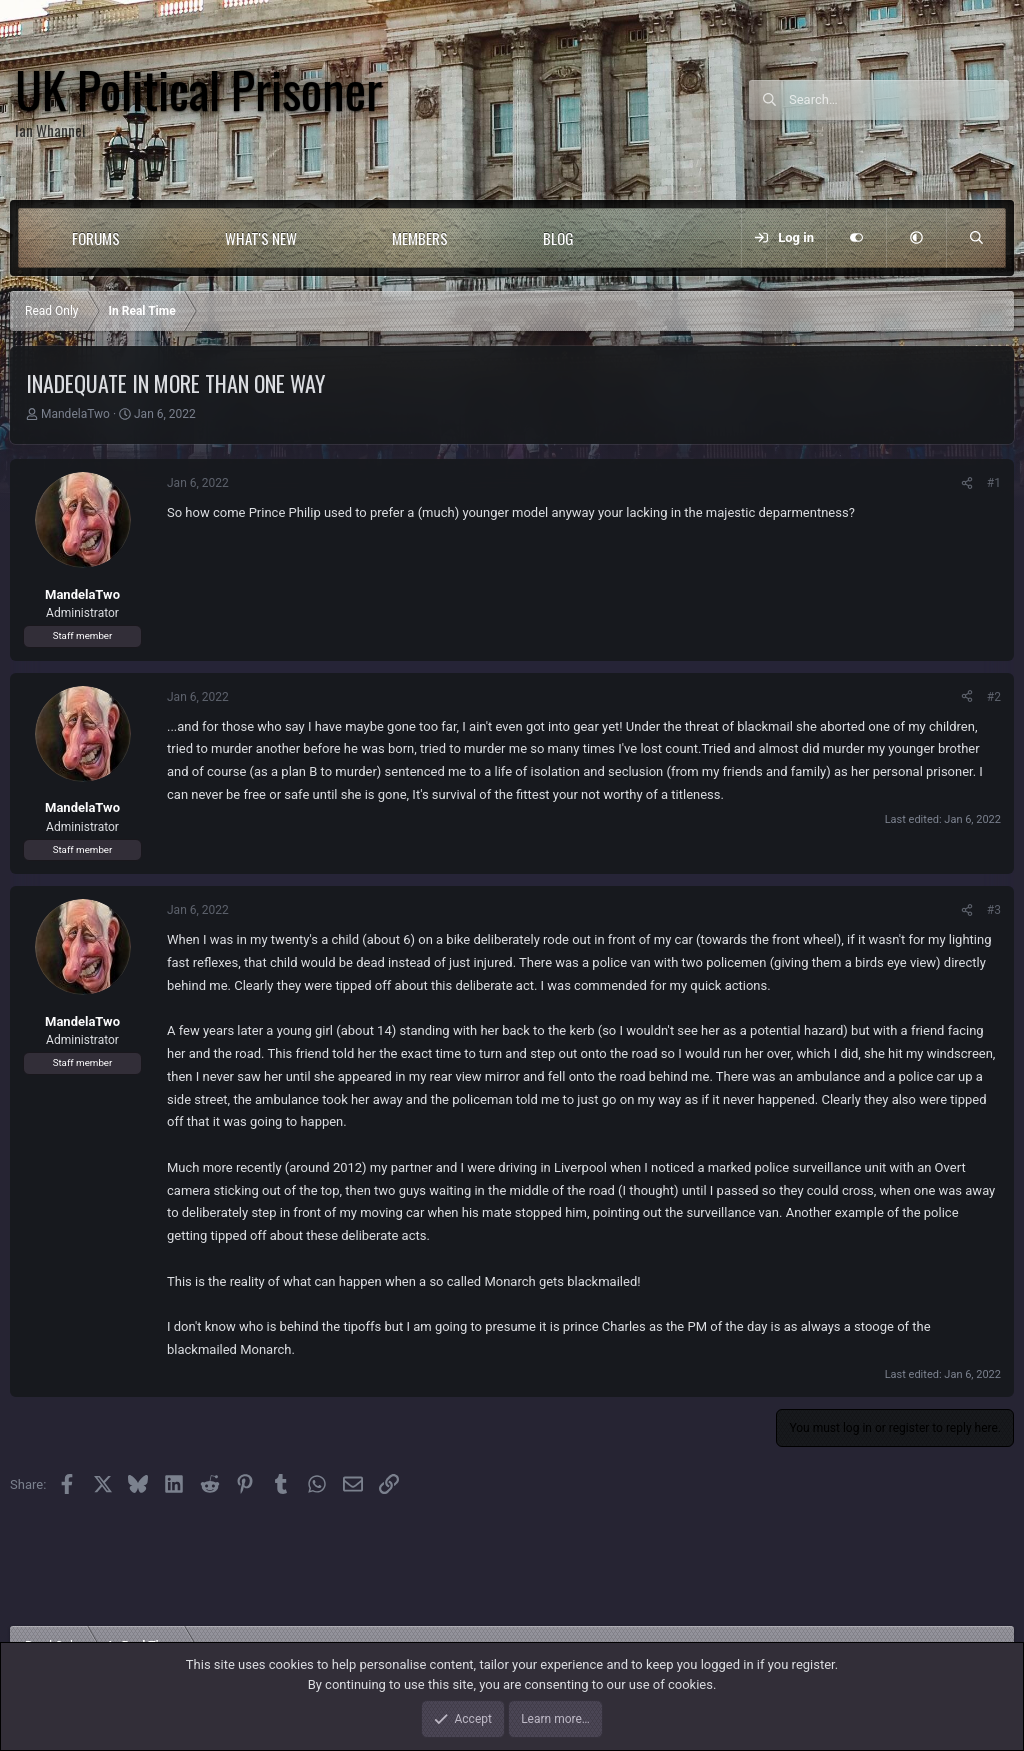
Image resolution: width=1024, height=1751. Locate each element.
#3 (994, 910)
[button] (160, 238)
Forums (96, 238)
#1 (994, 483)
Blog (558, 238)
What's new (261, 238)
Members (420, 238)
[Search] (899, 100)
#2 (994, 697)
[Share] (967, 483)
